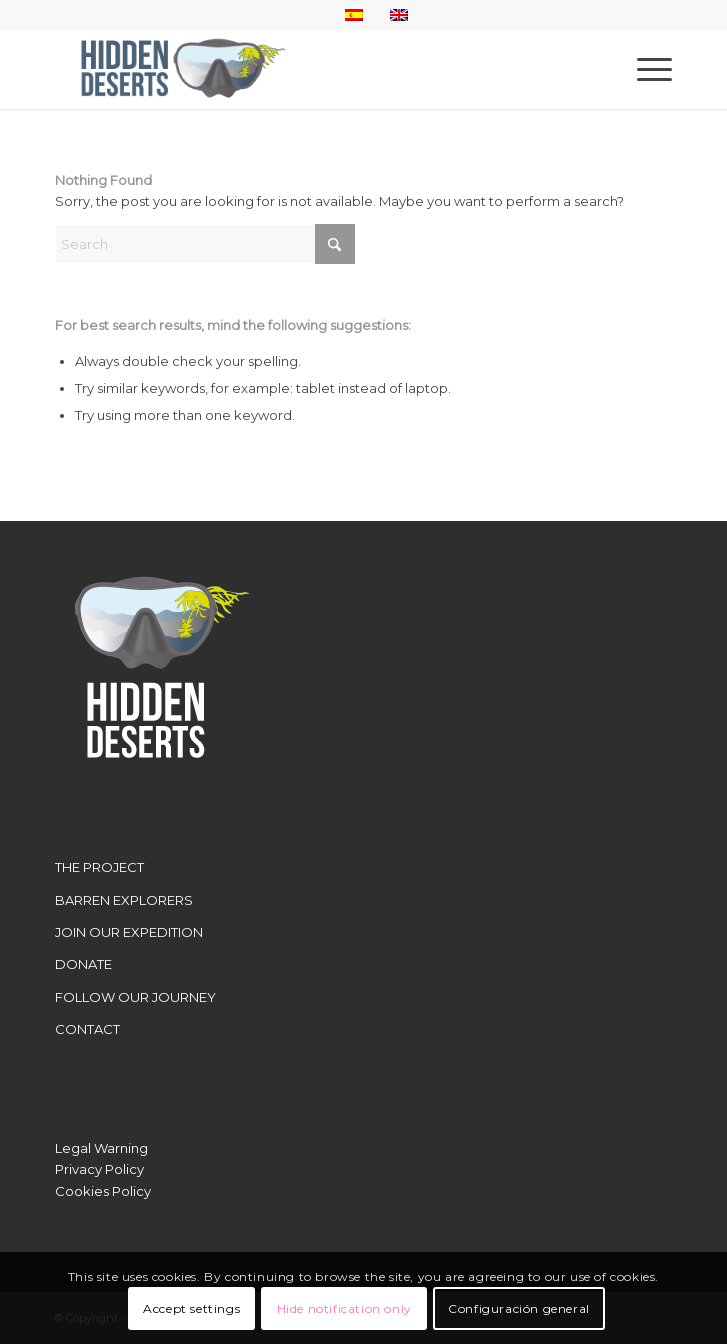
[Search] (205, 244)
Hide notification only (344, 1308)
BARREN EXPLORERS (124, 900)
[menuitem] (644, 69)
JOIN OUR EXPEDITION (129, 932)
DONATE (83, 964)
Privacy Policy (99, 1169)
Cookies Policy (103, 1191)
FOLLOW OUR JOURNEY (135, 997)
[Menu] (644, 69)
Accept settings (191, 1308)
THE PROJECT (99, 867)
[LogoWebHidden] (302, 69)
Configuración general (519, 1308)
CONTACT (87, 1029)
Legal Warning (101, 1148)
